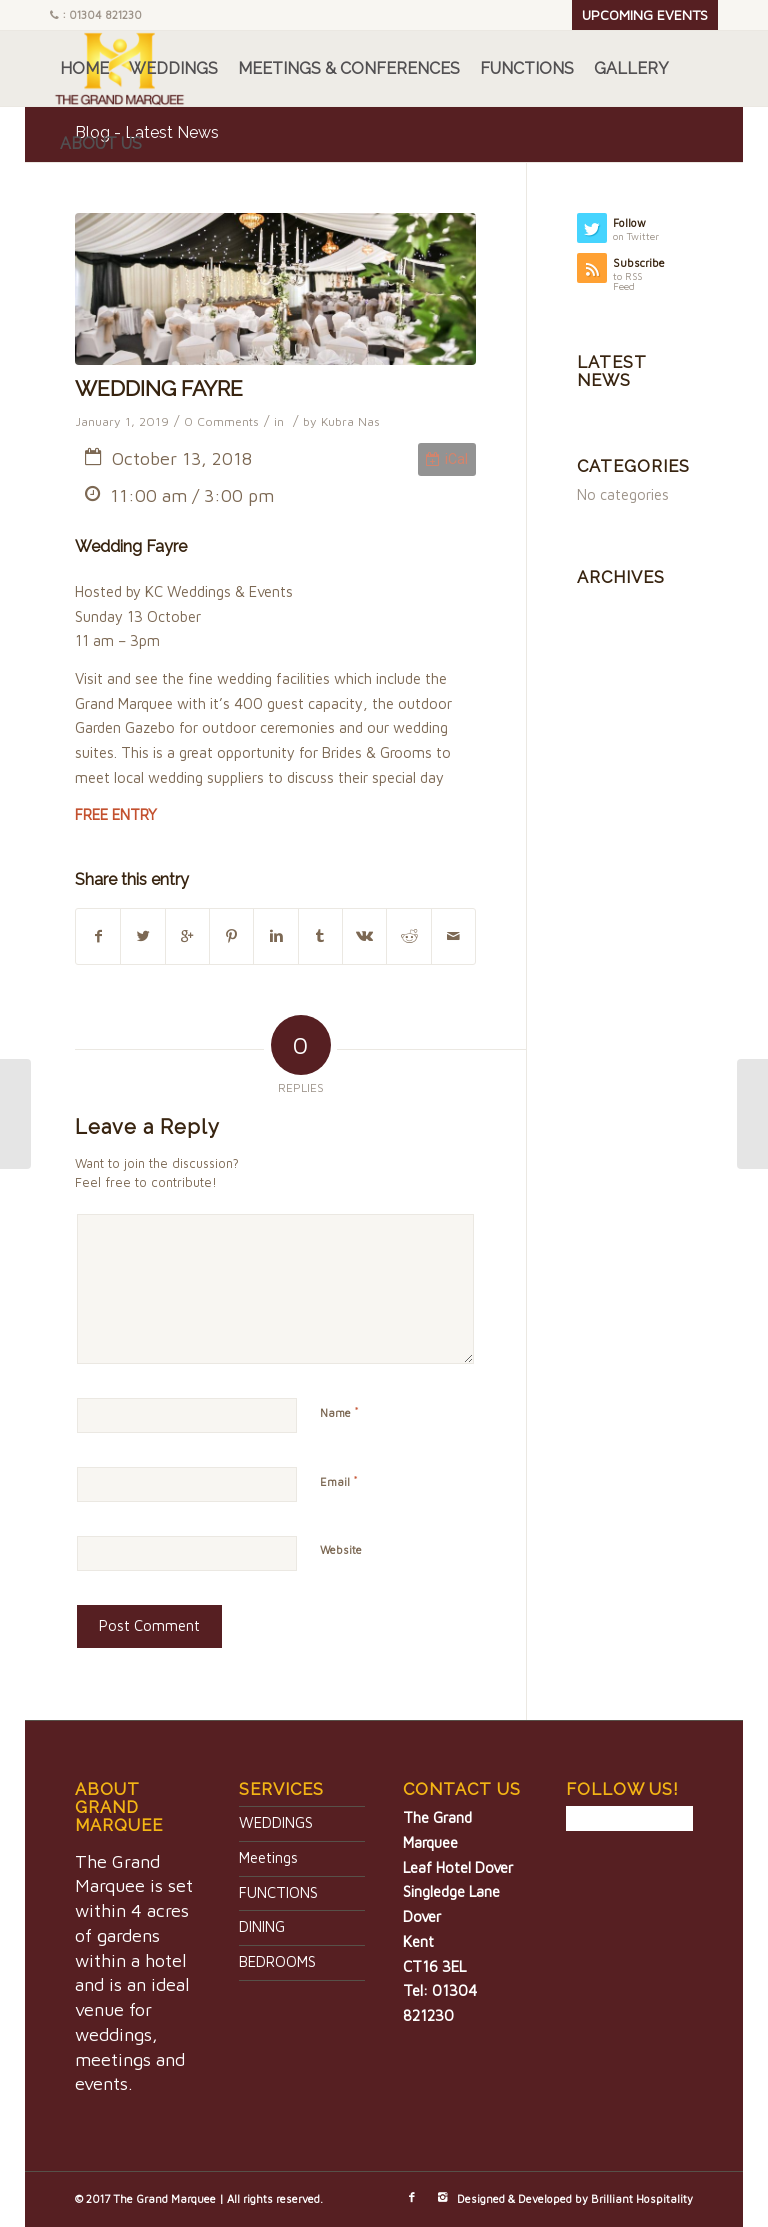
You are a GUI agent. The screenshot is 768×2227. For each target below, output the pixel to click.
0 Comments (221, 421)
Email (339, 1481)
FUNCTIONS (278, 1892)
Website (341, 1549)
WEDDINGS (276, 1822)
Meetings (268, 1857)
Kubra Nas (350, 421)
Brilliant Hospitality (642, 2198)
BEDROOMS (277, 1961)
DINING (262, 1926)
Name (339, 1412)
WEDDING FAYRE (159, 388)
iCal (447, 459)
